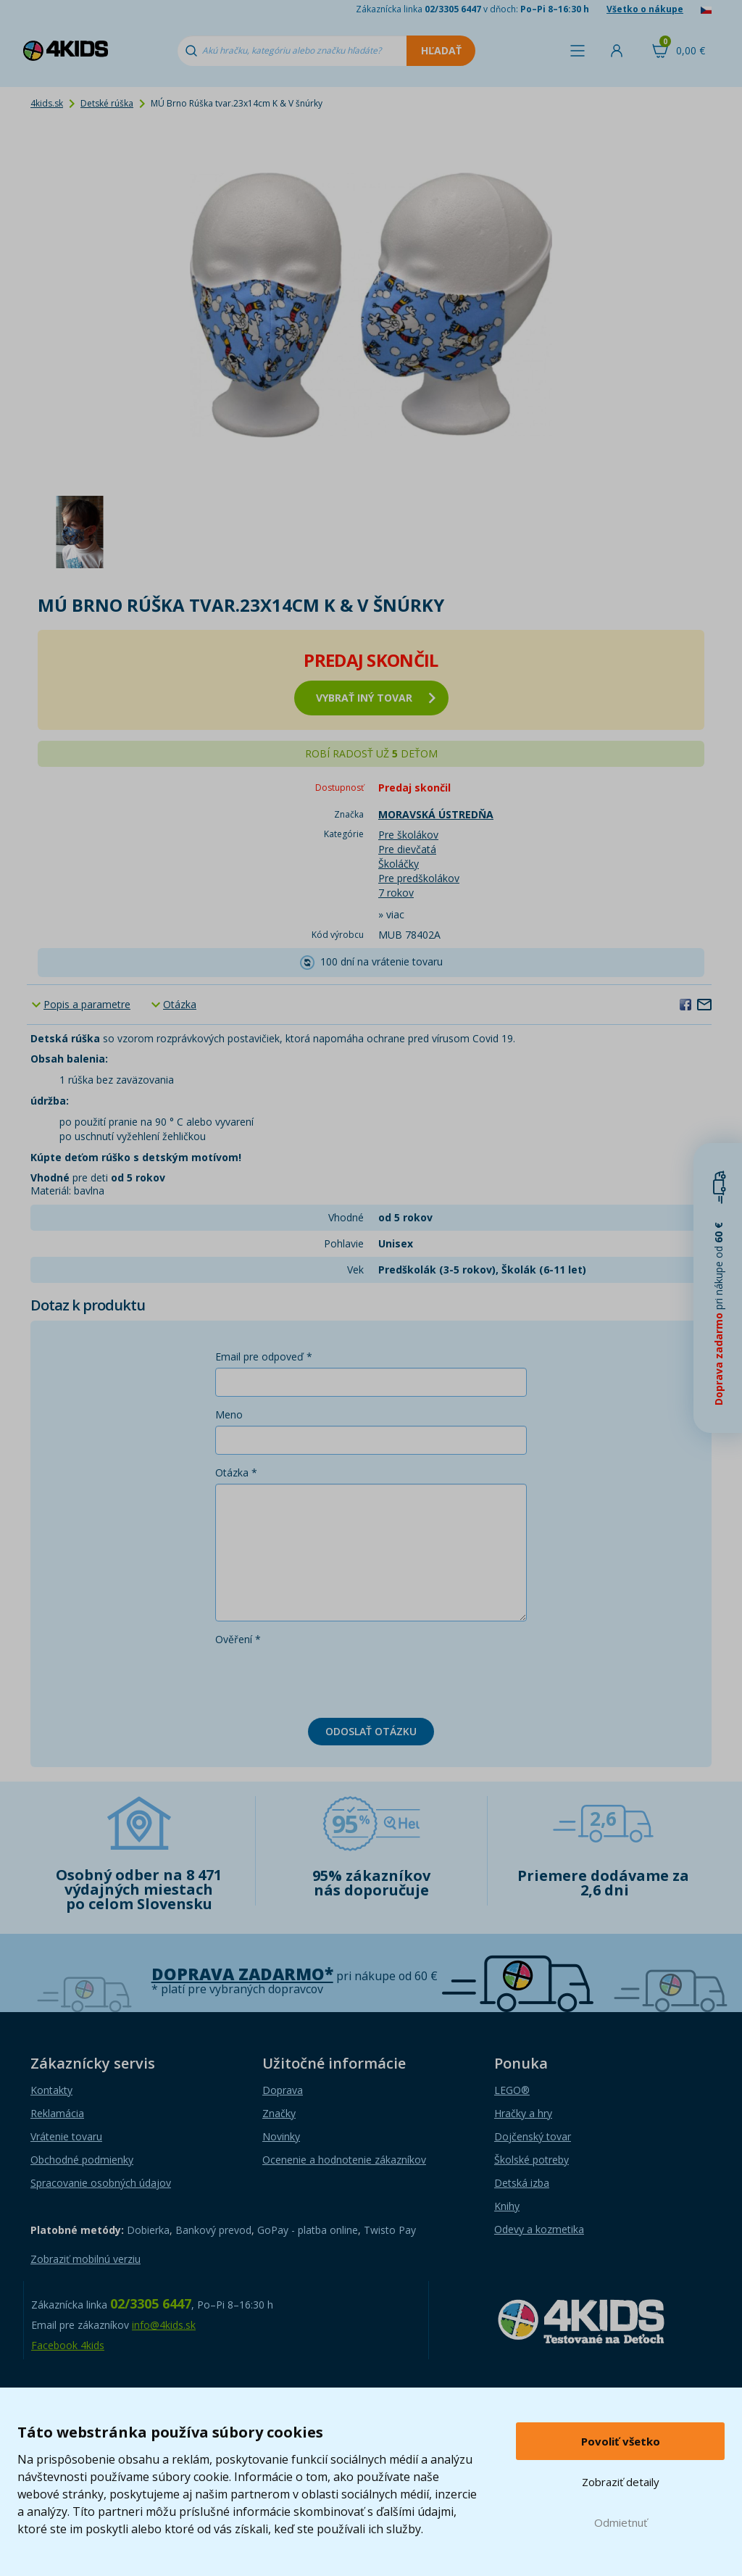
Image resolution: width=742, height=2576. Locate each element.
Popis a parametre (86, 1004)
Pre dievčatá (407, 849)
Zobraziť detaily (620, 2482)
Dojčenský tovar (532, 2136)
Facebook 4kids (67, 2345)
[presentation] (325, 1678)
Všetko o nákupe (644, 9)
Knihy (507, 2206)
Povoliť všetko (620, 2441)
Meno (229, 1414)
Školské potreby (531, 2159)
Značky (279, 2113)
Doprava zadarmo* (242, 1974)
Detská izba (521, 2183)
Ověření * (238, 1639)
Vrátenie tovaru (66, 2136)
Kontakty (51, 2090)
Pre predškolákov (418, 878)
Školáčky (398, 864)
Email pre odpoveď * (263, 1356)
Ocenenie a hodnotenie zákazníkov (344, 2159)
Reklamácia (57, 2113)
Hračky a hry (523, 2113)
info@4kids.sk (164, 2325)
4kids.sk (46, 103)
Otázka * (236, 1472)
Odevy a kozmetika (539, 2229)
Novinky (281, 2136)
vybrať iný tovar (375, 698)
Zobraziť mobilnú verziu (85, 2259)
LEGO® (512, 2090)
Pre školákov (408, 835)
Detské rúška (106, 103)
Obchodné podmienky (81, 2159)
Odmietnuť (620, 2522)
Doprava (282, 2090)
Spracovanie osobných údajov (100, 2183)
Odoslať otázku (371, 1731)
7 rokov (396, 892)
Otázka (179, 1004)
